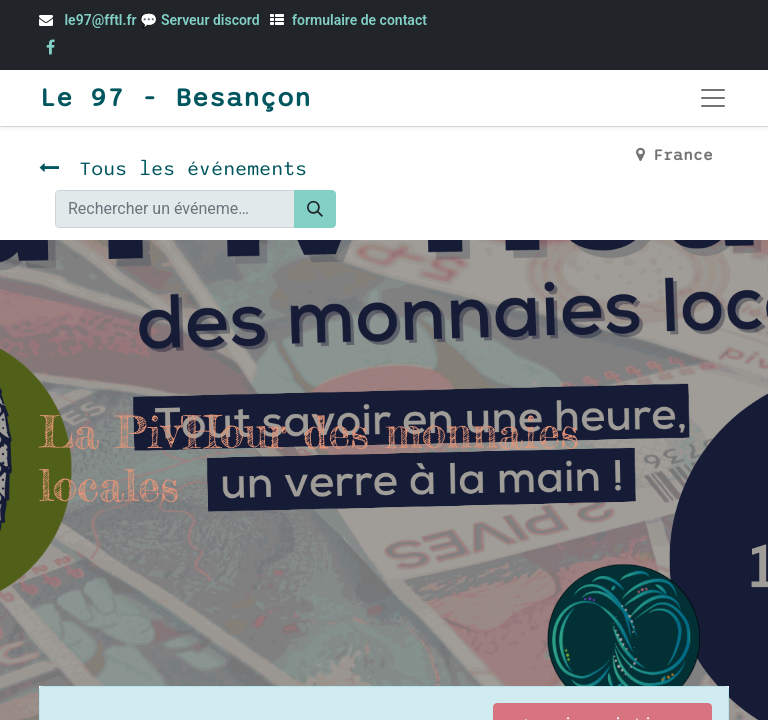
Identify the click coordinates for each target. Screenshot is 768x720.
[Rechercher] (315, 209)
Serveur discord (212, 20)
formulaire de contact (359, 20)
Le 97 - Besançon (175, 98)
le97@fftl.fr (100, 20)
